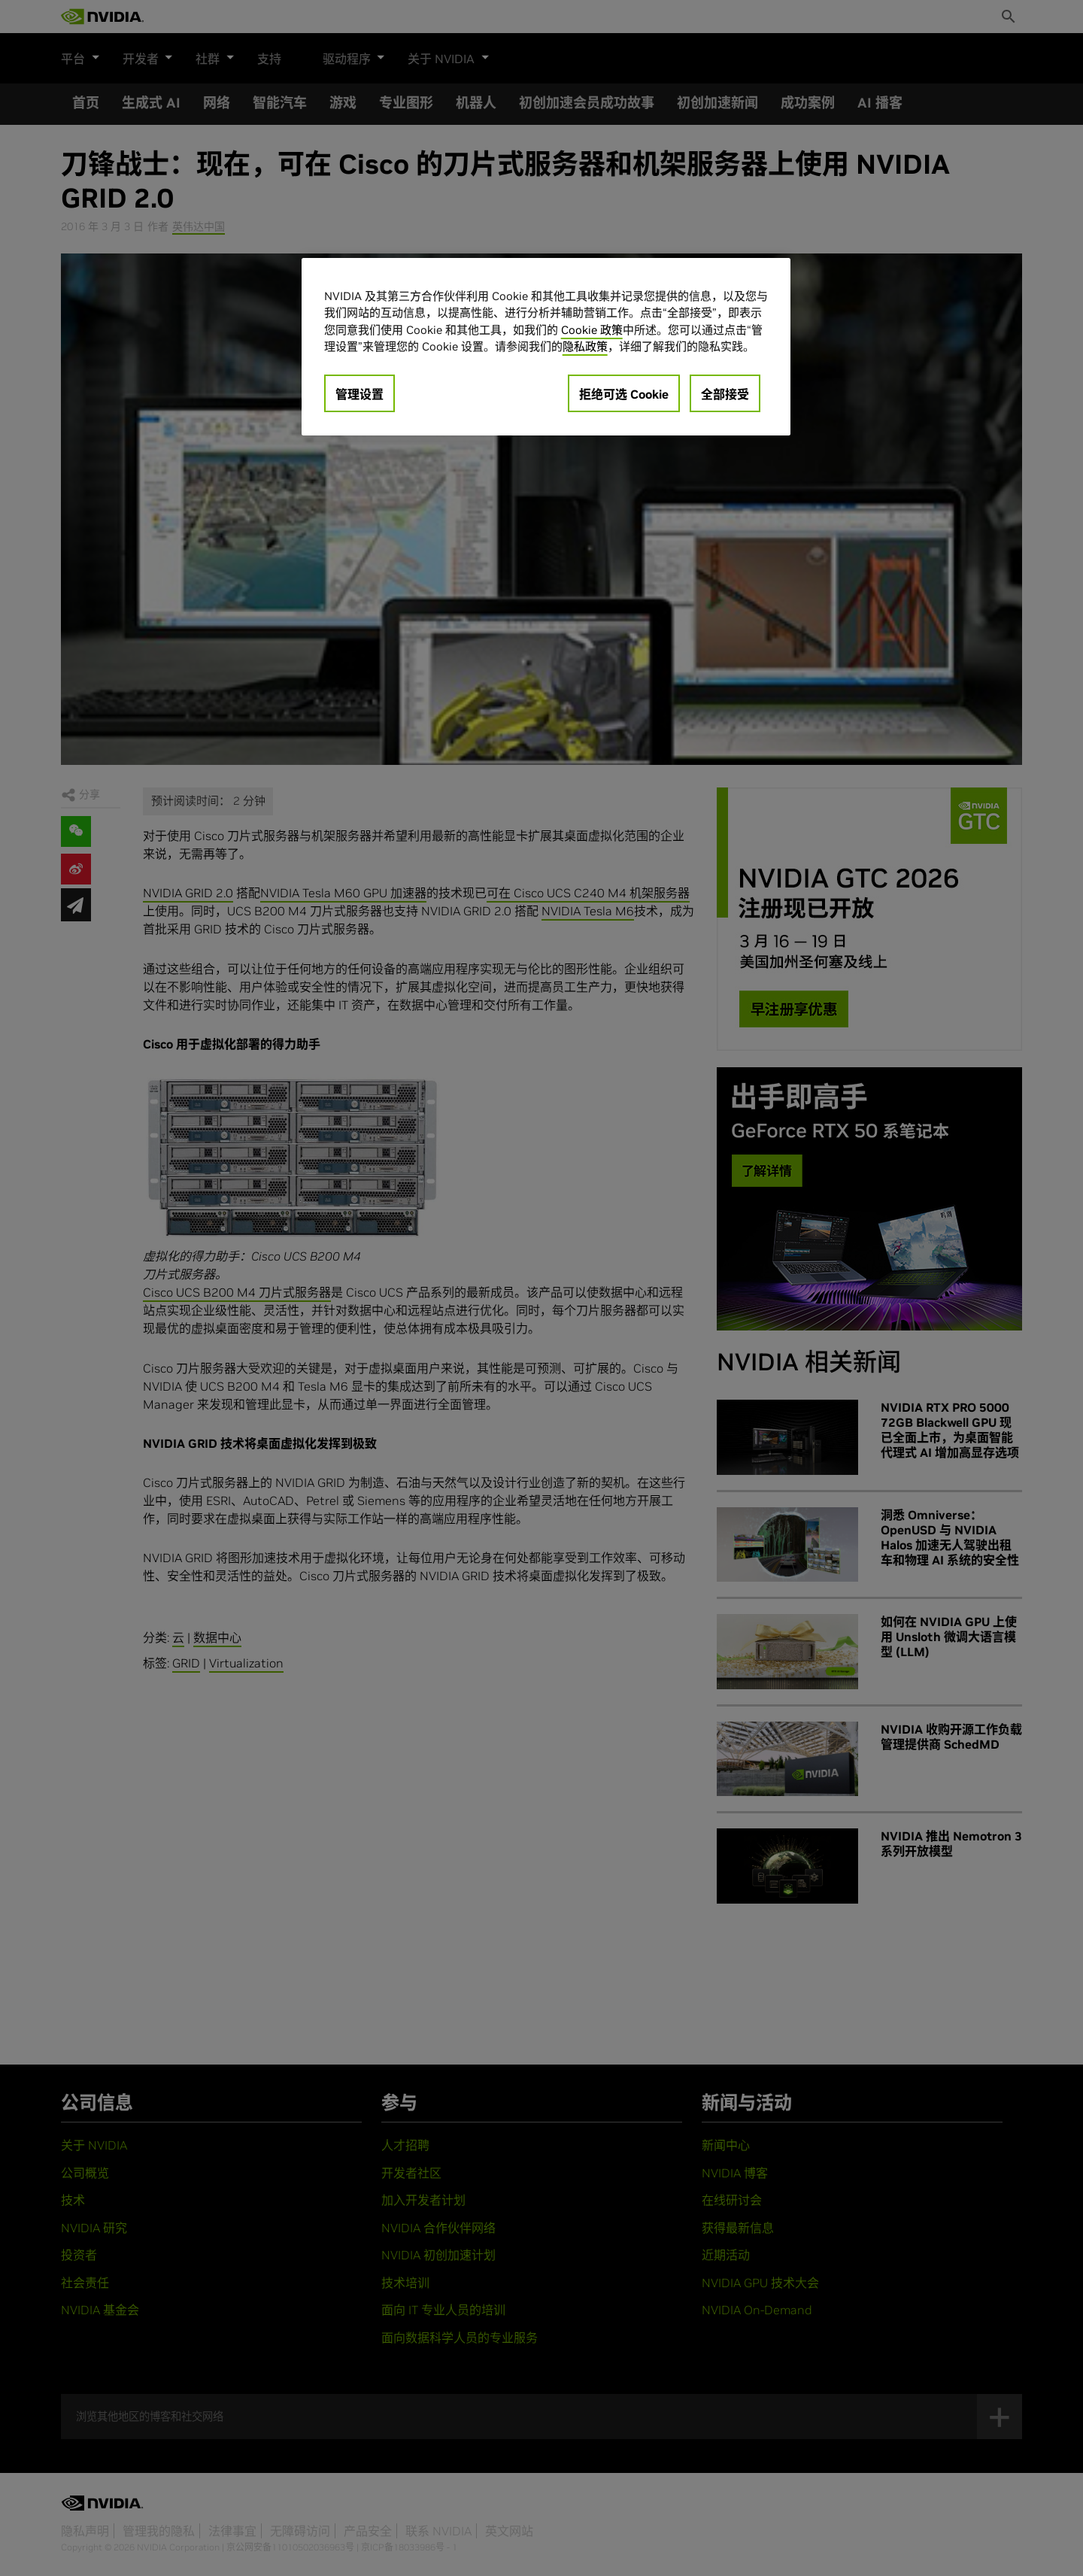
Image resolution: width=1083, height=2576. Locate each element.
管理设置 (359, 394)
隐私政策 (585, 346)
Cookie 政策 (592, 330)
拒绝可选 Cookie (624, 394)
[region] (546, 346)
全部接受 (725, 394)
